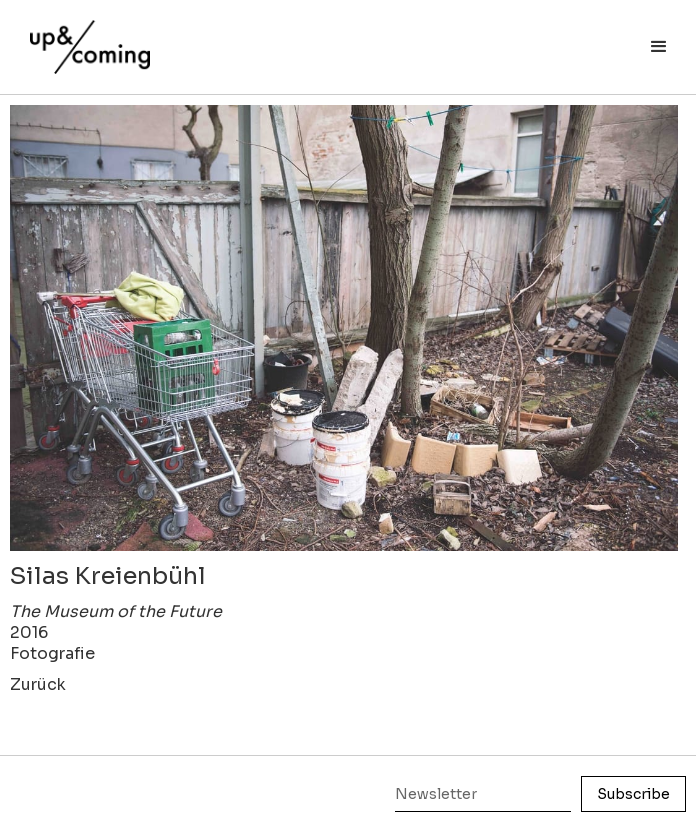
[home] (85, 37)
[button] (659, 47)
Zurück (38, 684)
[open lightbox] (344, 328)
